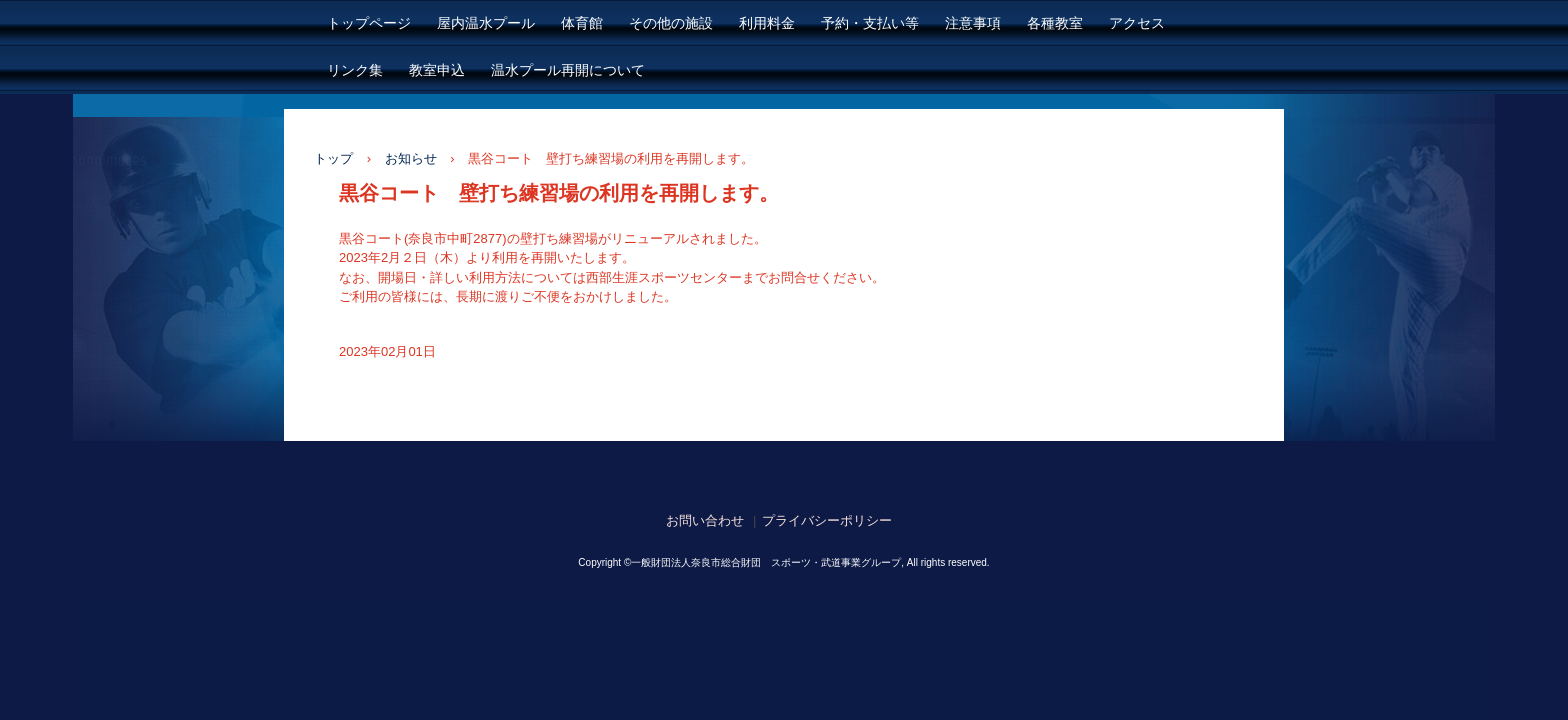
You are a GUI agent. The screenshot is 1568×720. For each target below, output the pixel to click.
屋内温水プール (486, 23)
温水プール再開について (568, 70)
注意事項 (973, 23)
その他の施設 (671, 23)
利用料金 (767, 23)
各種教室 (1055, 23)
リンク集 (355, 70)
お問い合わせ (705, 520)
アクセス (1137, 23)
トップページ (369, 23)
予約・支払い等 (870, 23)
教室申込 (437, 70)
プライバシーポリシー (827, 520)
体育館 (582, 23)
